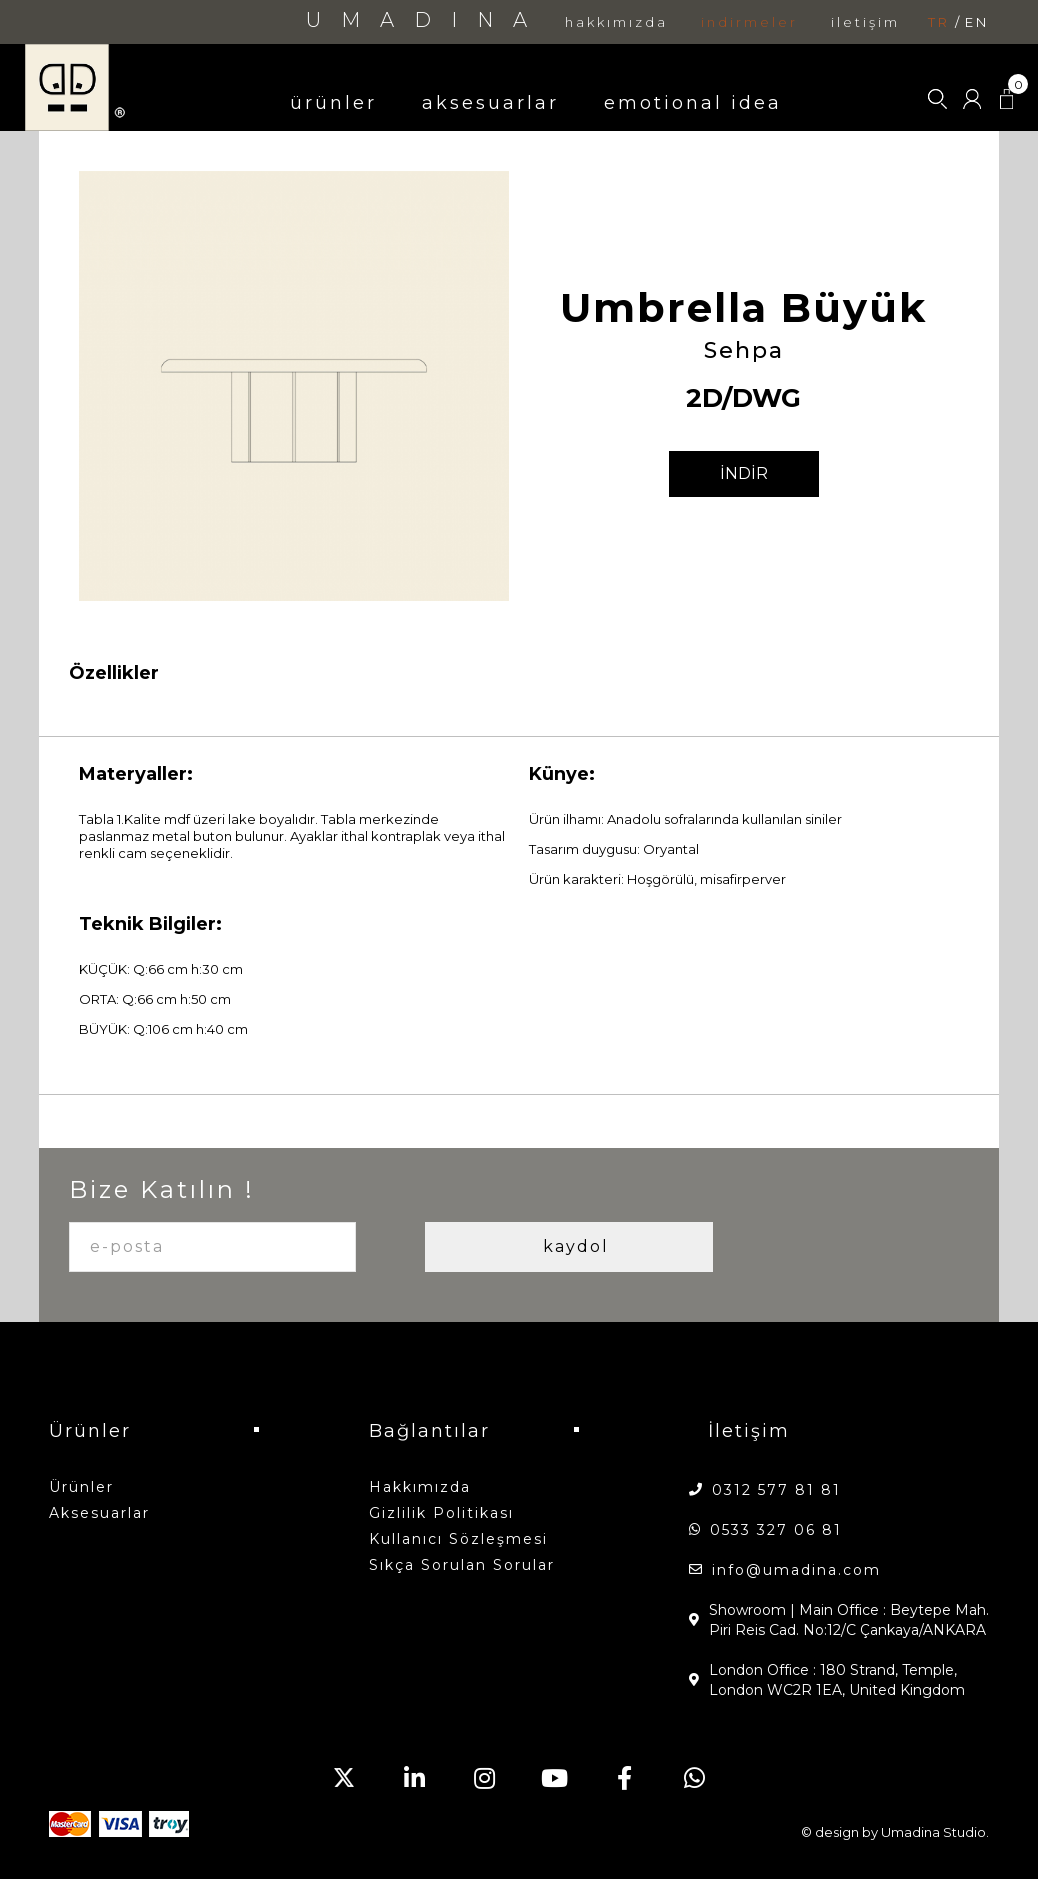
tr (939, 22)
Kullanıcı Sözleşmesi (458, 1539)
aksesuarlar (490, 103)
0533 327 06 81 (776, 1530)
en (977, 22)
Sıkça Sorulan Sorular (462, 1565)
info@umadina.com (796, 1570)
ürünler (333, 103)
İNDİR (744, 473)
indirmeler (749, 22)
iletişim (865, 22)
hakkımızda (616, 22)
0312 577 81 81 (776, 1490)
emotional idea (693, 103)
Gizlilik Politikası (441, 1513)
